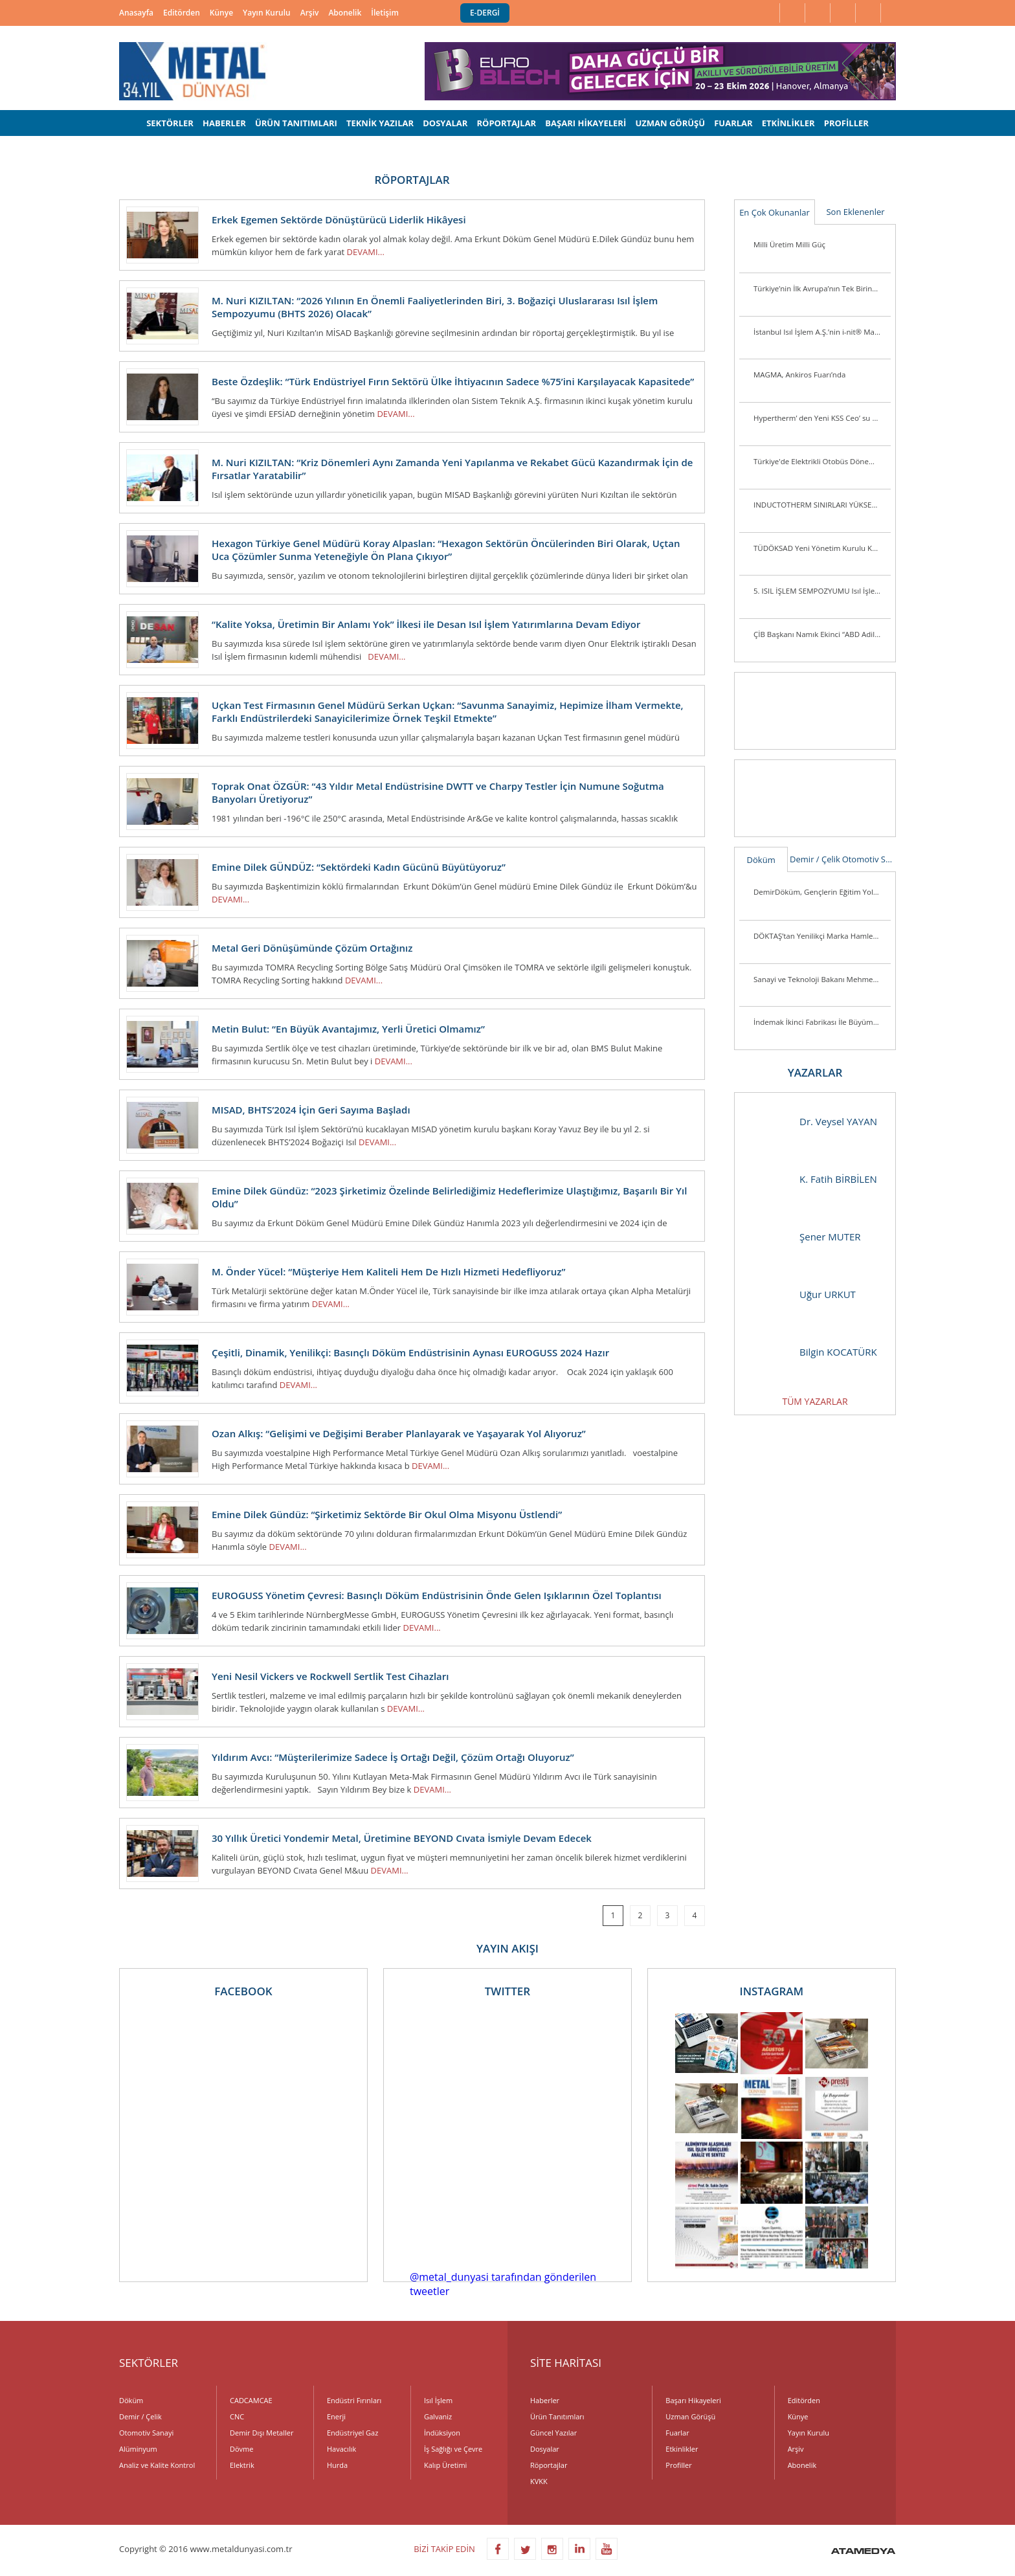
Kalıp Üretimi (445, 2465)
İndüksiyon (442, 2432)
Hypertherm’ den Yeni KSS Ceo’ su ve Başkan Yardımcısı (822, 418)
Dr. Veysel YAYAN (812, 1122)
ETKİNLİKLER (788, 123)
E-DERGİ (485, 12)
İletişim (385, 12)
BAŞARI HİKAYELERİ (585, 123)
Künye (221, 12)
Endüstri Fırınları (354, 2400)
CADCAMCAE (251, 2400)
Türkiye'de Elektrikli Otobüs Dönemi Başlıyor (822, 461)
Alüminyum (138, 2449)
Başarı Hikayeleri (692, 2400)
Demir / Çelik (815, 859)
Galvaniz (438, 2416)
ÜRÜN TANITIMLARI (296, 123)
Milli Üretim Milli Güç (789, 244)
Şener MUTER (804, 1237)
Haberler (544, 2400)
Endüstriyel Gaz (352, 2432)
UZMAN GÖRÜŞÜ (670, 123)
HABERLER (224, 123)
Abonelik (344, 12)
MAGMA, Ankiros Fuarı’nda (799, 374)
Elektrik (242, 2465)
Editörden (181, 12)
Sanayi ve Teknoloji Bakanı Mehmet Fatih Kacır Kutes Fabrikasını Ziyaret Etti (822, 979)
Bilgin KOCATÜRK (812, 1352)
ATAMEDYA (863, 2552)
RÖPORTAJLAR (506, 123)
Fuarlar (677, 2432)
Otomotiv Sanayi (869, 859)
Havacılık (341, 2449)
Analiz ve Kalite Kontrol (157, 2465)
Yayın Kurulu (267, 12)
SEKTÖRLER (170, 123)
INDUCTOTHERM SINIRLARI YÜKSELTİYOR (822, 505)
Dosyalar (544, 2449)
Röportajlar (548, 2465)
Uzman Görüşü (690, 2416)
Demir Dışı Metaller (261, 2432)
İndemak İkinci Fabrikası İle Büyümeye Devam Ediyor (822, 1022)
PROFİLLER (846, 123)
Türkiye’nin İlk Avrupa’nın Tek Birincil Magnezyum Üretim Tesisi (822, 288)
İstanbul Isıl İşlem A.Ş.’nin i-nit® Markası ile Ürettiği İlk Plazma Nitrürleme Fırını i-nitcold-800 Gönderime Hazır (822, 332)
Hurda (337, 2465)
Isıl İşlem (438, 2400)
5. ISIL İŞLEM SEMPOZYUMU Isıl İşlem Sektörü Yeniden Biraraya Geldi (822, 591)
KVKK (539, 2481)
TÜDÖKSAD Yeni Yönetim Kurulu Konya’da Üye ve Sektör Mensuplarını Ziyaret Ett (822, 548)
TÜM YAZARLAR (814, 1401)
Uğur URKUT (802, 1294)
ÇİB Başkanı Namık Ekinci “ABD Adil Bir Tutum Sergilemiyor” (822, 634)
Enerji (336, 2416)
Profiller (678, 2465)
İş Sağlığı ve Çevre (453, 2449)
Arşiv (309, 12)
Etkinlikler (681, 2449)
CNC (237, 2416)
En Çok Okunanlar (774, 212)
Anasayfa (136, 12)
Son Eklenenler (855, 212)
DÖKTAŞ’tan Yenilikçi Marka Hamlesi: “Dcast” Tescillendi (822, 936)
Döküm (761, 860)
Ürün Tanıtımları (557, 2416)
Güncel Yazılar (553, 2432)
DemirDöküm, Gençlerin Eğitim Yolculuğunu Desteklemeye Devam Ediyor (822, 892)
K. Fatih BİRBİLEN (812, 1179)
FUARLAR (733, 123)
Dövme (241, 2449)
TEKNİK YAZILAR (380, 123)
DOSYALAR (445, 123)
